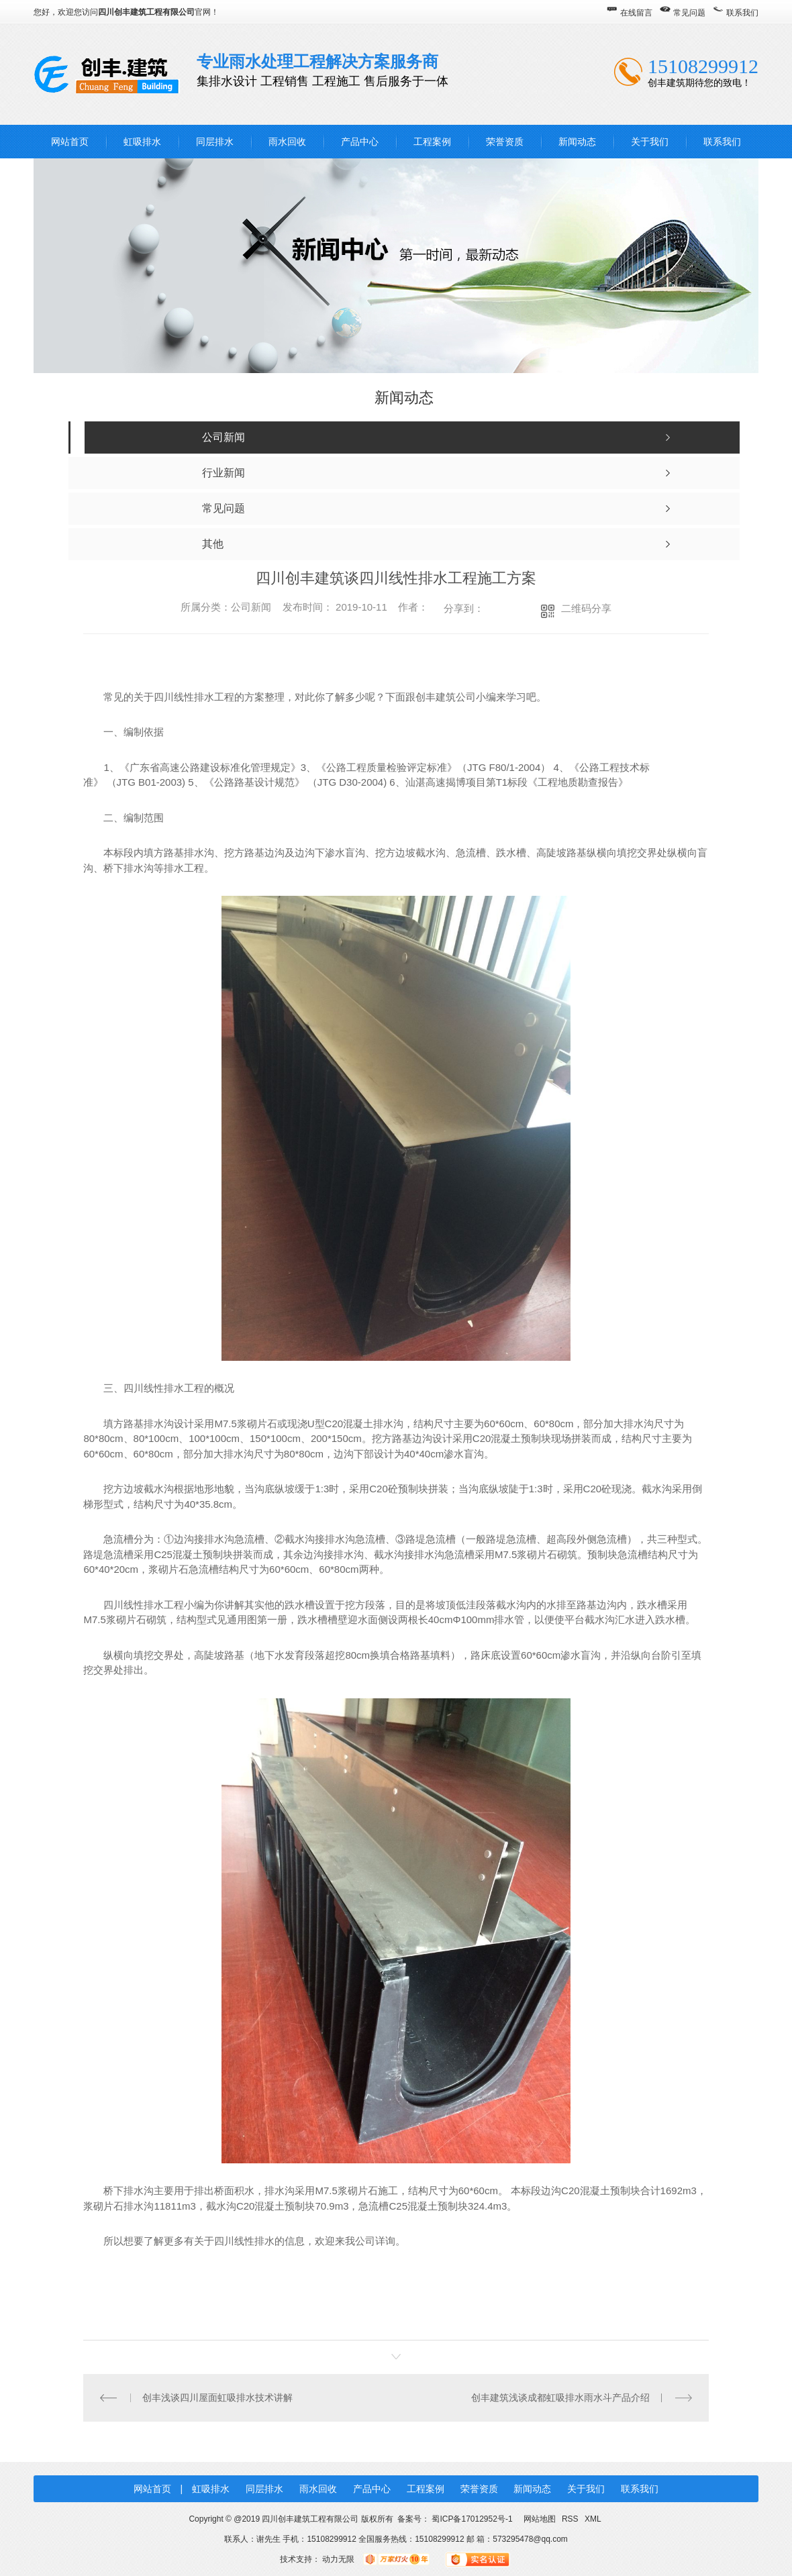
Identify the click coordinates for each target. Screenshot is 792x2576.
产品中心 (360, 141)
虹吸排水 (142, 141)
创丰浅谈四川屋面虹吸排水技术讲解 (217, 2397)
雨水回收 (287, 141)
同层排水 (215, 141)
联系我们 (742, 12)
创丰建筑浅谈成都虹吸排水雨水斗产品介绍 (560, 2397)
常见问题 (689, 12)
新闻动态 (577, 141)
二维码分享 (586, 608)
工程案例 (432, 141)
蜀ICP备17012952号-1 (472, 2519)
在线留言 (636, 12)
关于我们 (650, 141)
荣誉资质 (505, 141)
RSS (571, 2519)
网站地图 (539, 2519)
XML (593, 2519)
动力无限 (338, 2559)
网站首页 (70, 141)
